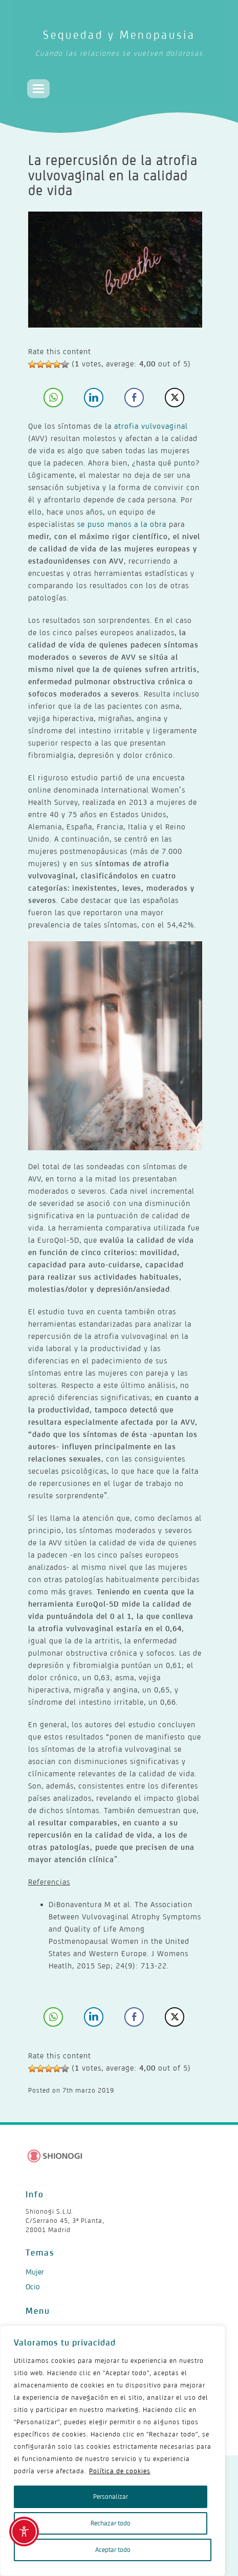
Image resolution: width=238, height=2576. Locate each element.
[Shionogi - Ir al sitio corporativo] (55, 2156)
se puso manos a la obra (121, 524)
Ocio (33, 2286)
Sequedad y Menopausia (120, 45)
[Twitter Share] (174, 397)
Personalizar (110, 2496)
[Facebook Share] (134, 397)
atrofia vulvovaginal (151, 426)
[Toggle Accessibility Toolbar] (24, 2531)
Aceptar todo (113, 2550)
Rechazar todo (111, 2523)
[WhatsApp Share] (53, 397)
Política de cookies (119, 2471)
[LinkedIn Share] (93, 397)
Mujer (35, 2271)
